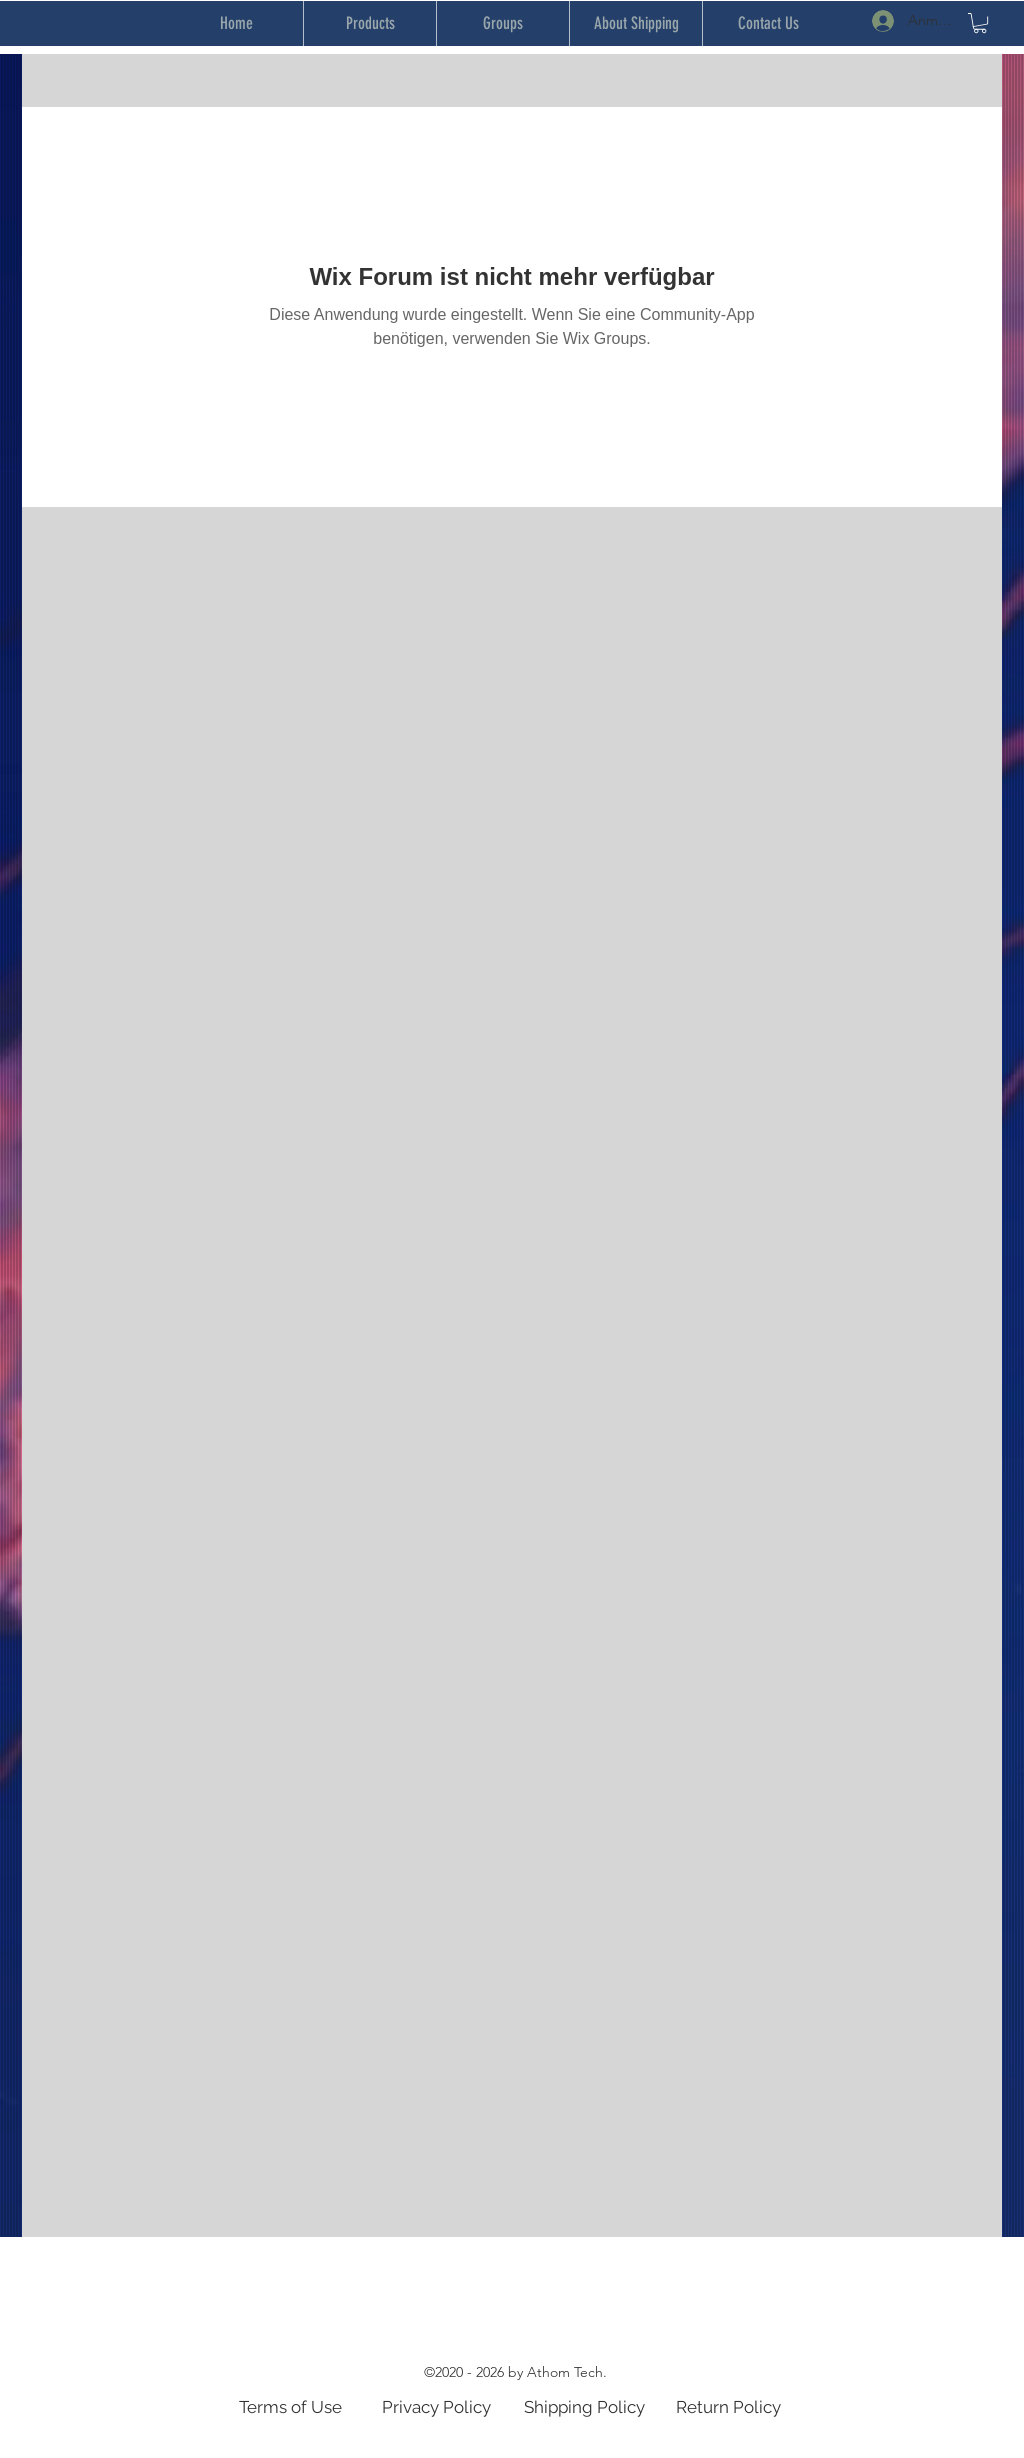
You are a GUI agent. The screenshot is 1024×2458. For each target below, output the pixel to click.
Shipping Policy (584, 2407)
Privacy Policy (436, 2407)
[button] (980, 23)
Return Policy (728, 2407)
